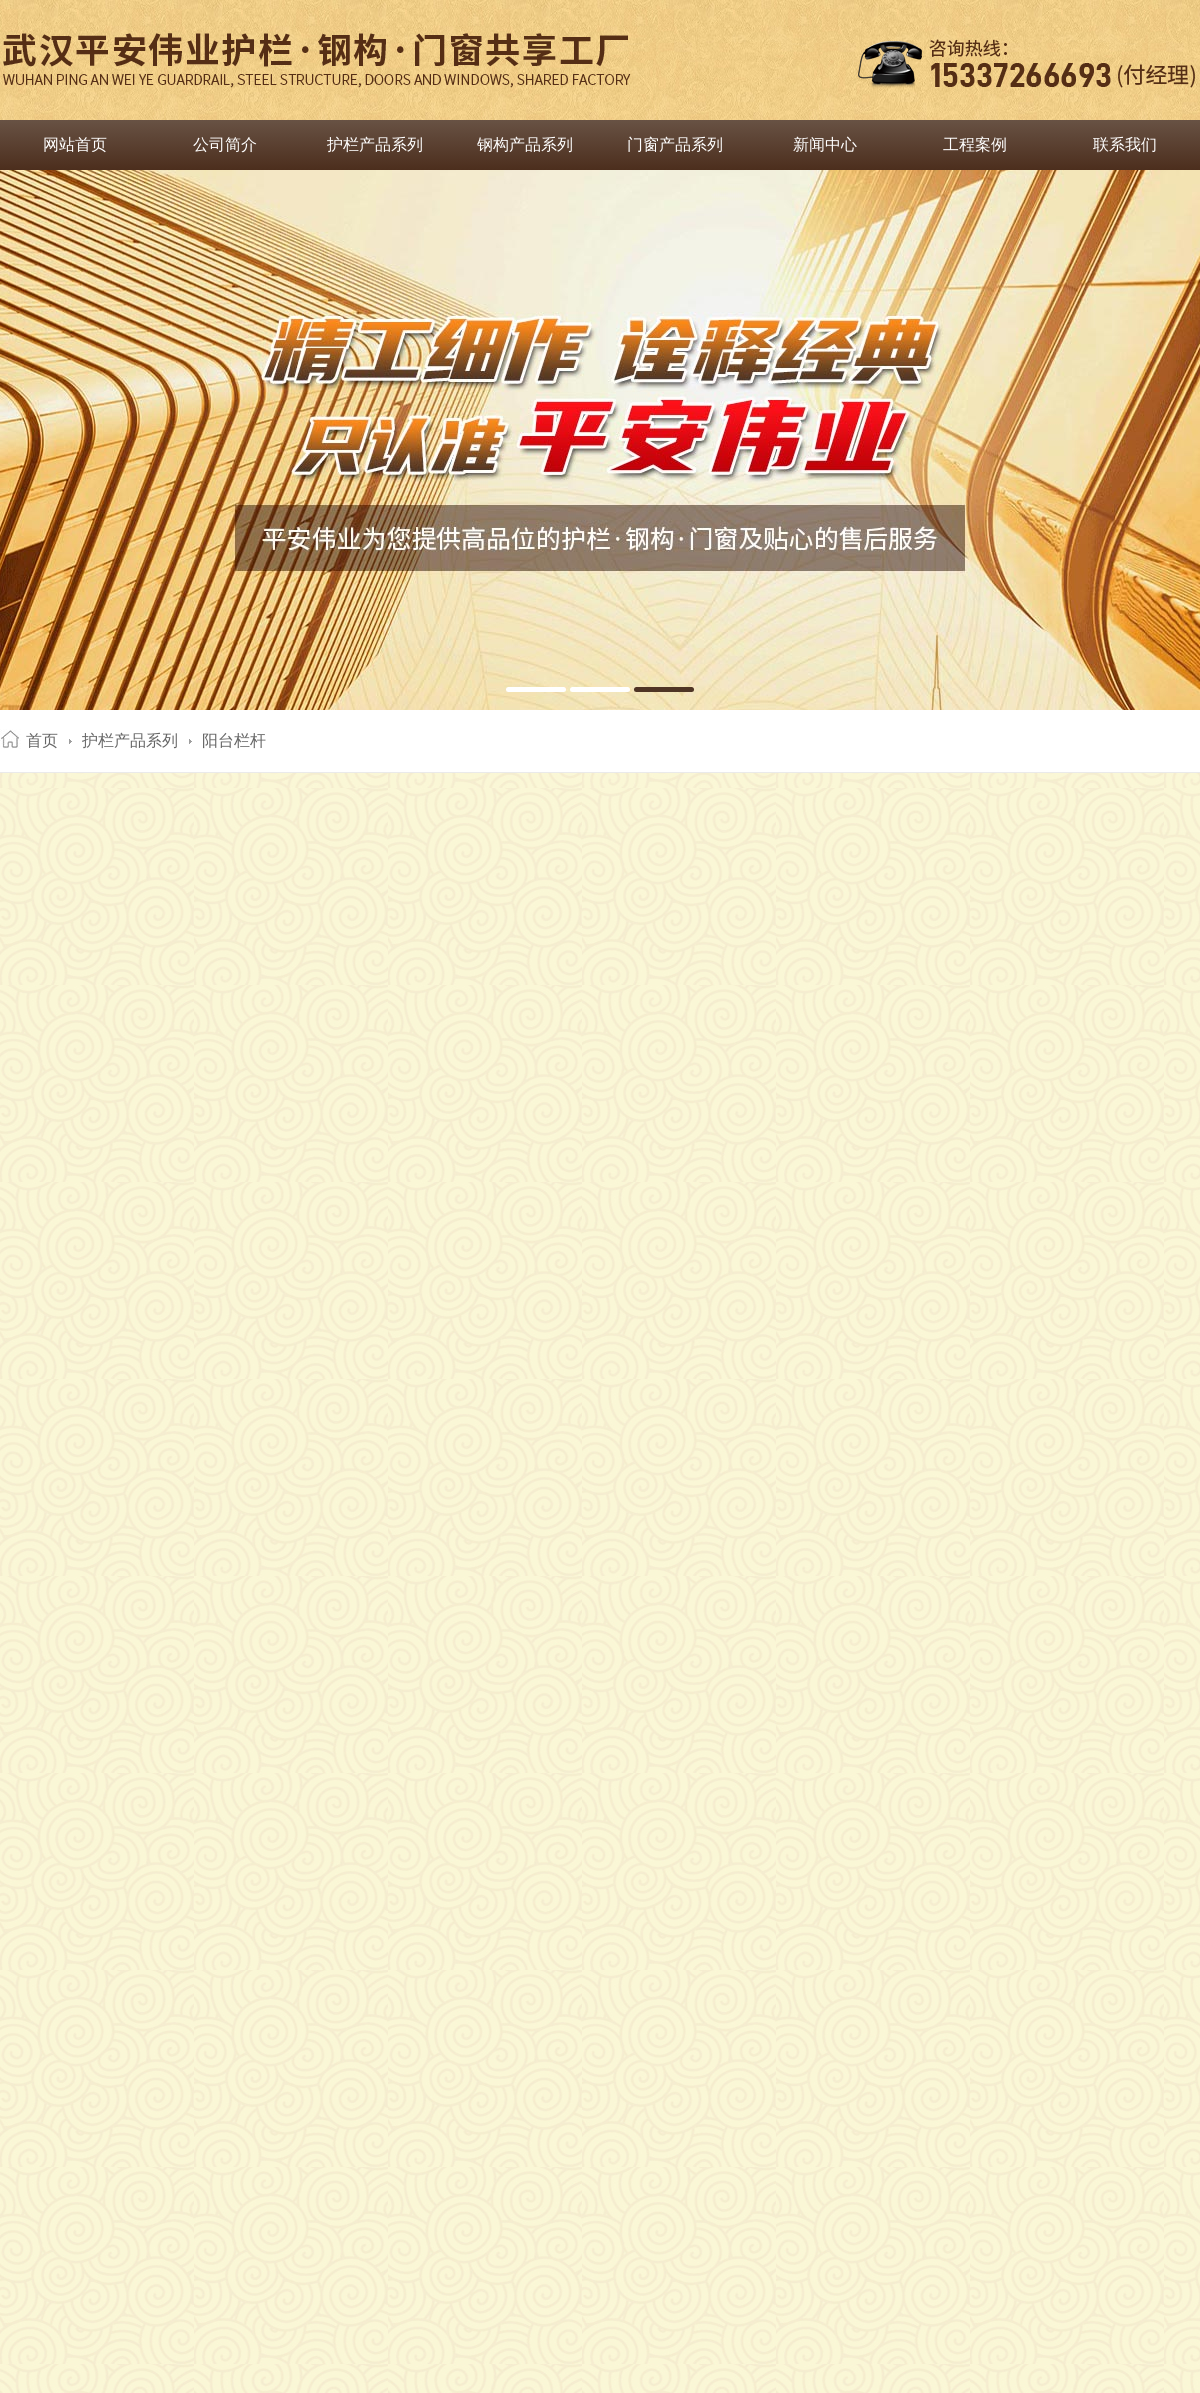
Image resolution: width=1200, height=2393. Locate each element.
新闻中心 (825, 144)
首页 (42, 740)
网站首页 (75, 144)
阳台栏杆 (234, 740)
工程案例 (975, 144)
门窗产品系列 (675, 144)
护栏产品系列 (375, 144)
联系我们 (1125, 144)
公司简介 (225, 144)
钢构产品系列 (525, 144)
